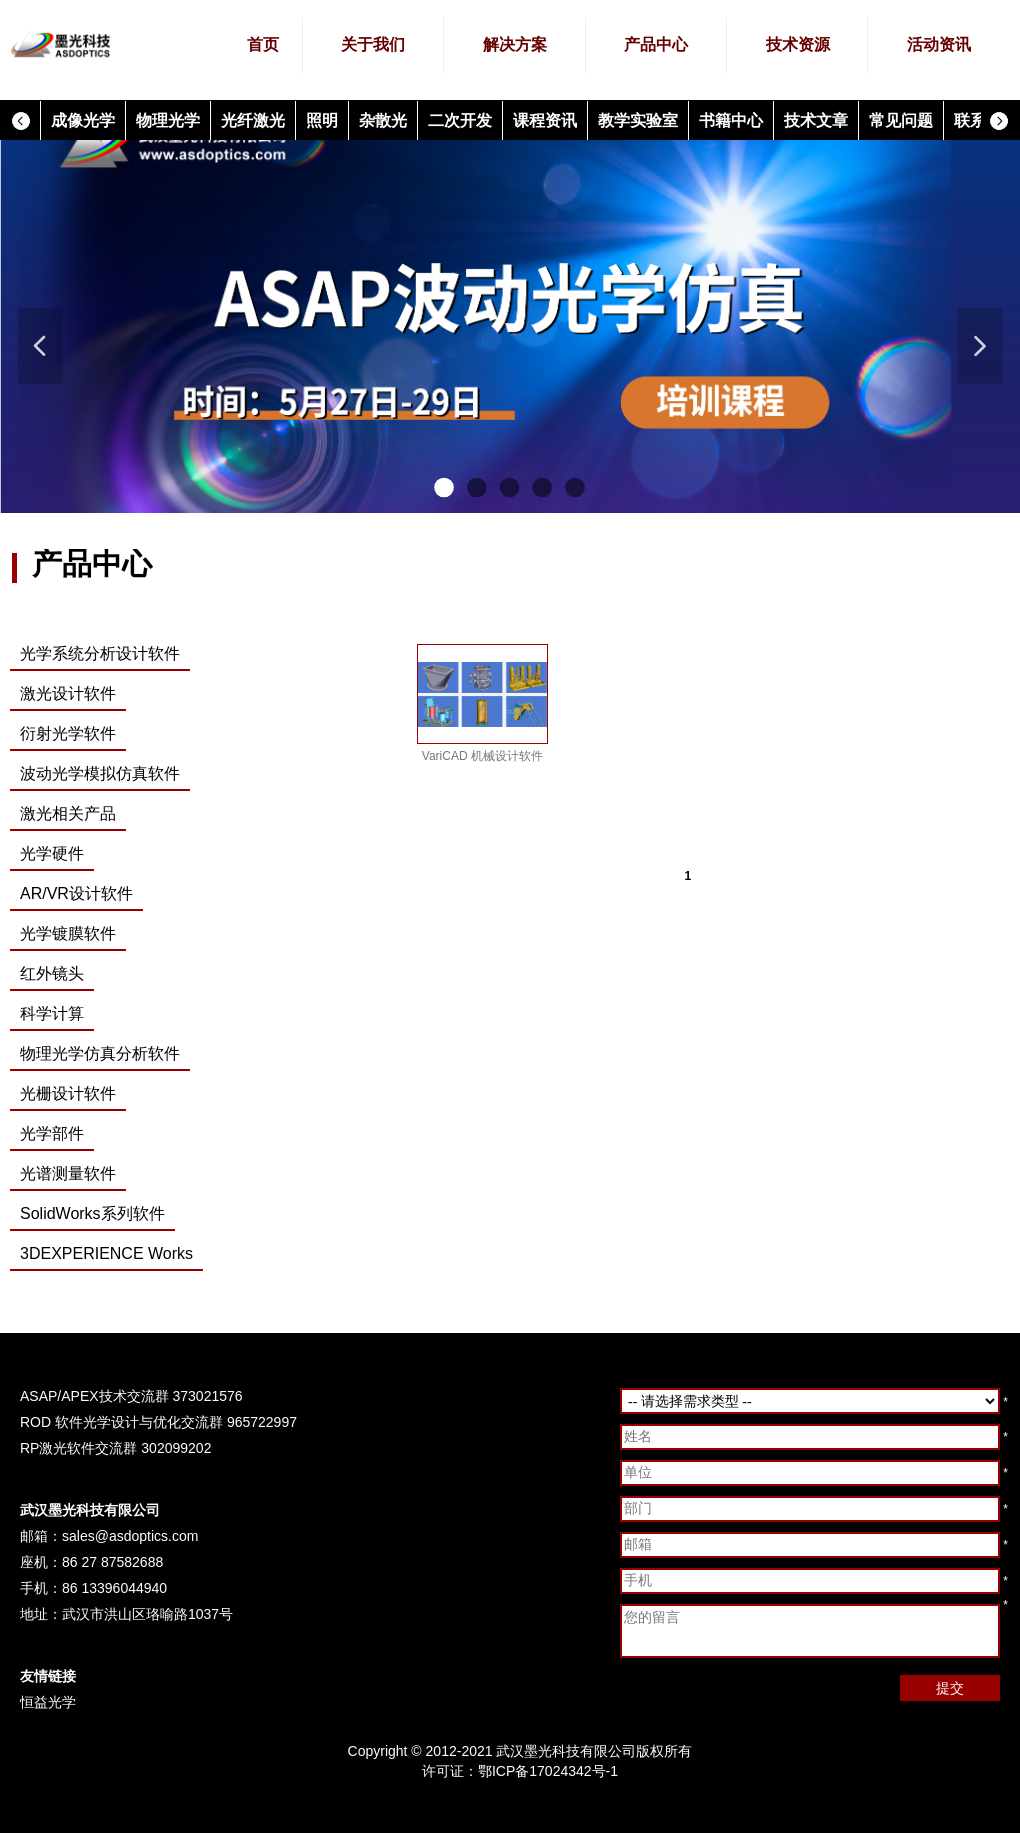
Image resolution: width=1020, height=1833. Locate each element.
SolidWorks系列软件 (92, 1213)
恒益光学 (48, 1702)
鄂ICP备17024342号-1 (548, 1771)
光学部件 (52, 1133)
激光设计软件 (68, 693)
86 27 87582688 (112, 1562)
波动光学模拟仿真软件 (100, 773)
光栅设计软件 (68, 1093)
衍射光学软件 (68, 733)
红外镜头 (52, 973)
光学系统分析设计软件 (100, 653)
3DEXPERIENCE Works (106, 1253)
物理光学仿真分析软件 (100, 1053)
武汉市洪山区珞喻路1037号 (147, 1614)
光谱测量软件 (68, 1173)
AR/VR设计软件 (76, 893)
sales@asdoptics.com (130, 1536)
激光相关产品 (68, 813)
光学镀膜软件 (68, 933)
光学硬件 (52, 853)
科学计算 (52, 1013)
